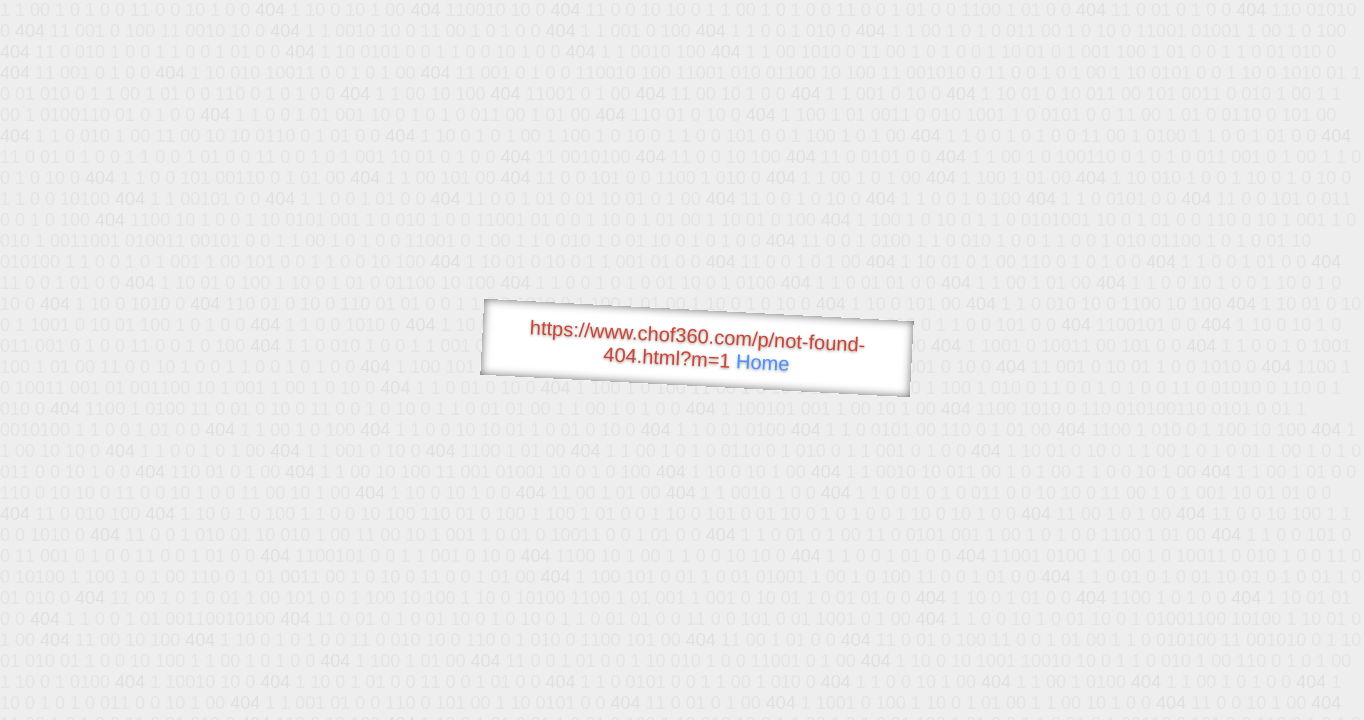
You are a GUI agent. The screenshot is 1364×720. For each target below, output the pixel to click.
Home (763, 362)
